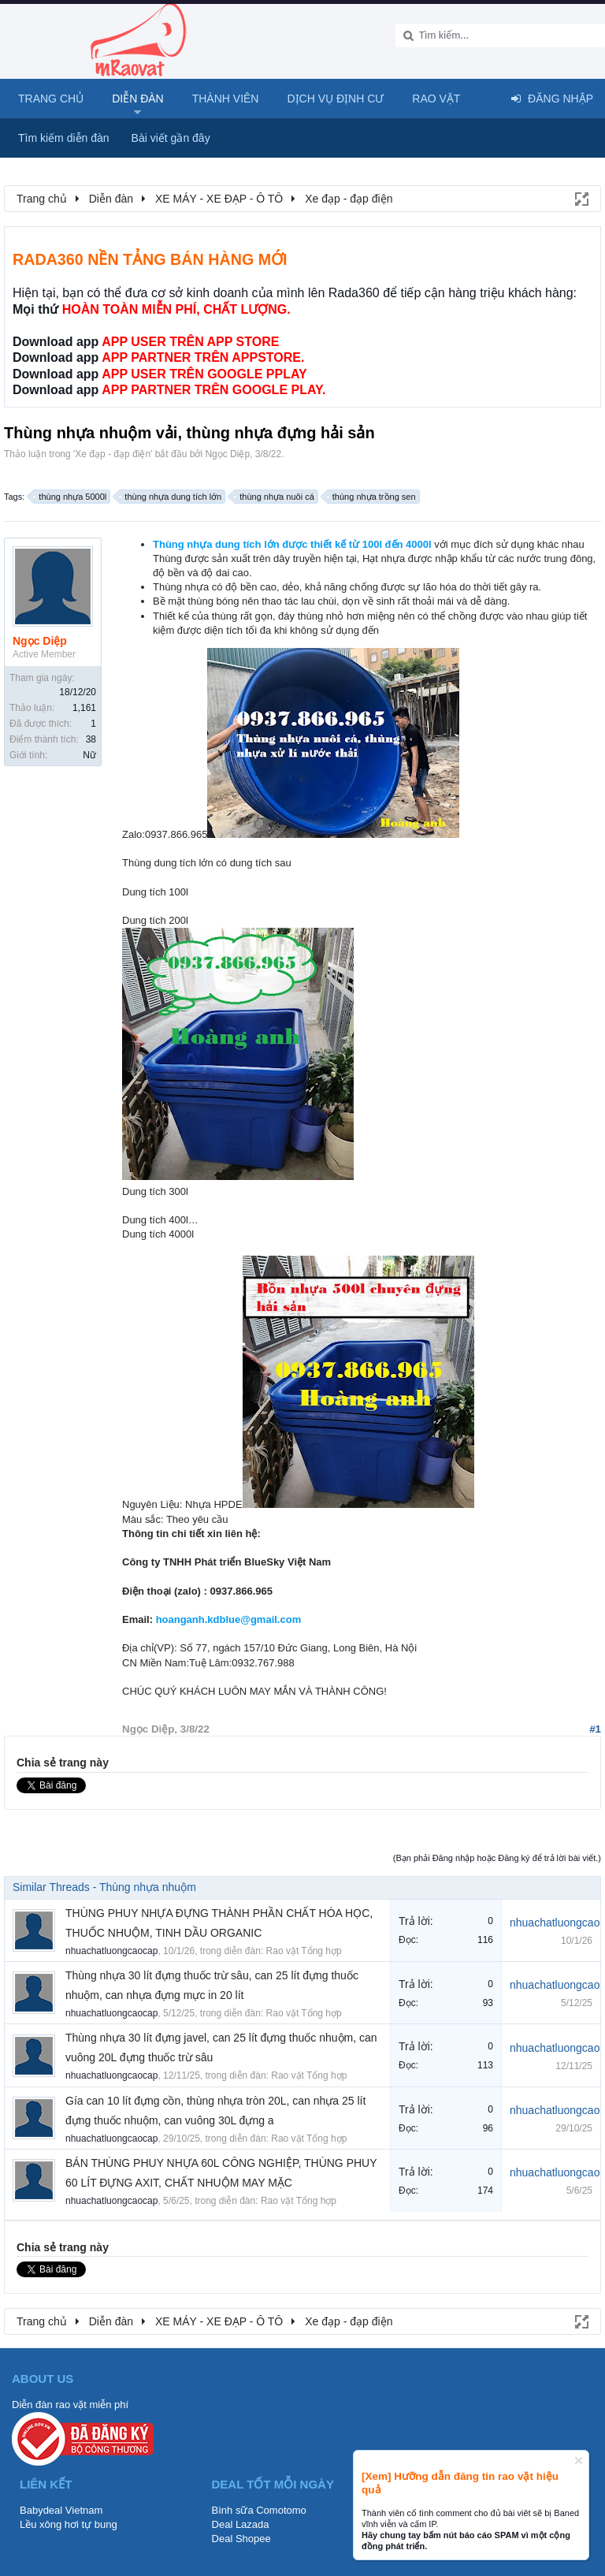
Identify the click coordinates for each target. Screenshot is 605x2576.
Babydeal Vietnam (61, 2510)
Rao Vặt (436, 98)
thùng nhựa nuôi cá (274, 497)
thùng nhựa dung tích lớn (170, 497)
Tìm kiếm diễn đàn (63, 138)
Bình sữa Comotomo (259, 2510)
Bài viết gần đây (171, 138)
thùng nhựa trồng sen (372, 497)
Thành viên (225, 98)
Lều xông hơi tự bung (68, 2524)
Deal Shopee (241, 2538)
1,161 (84, 707)
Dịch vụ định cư (335, 98)
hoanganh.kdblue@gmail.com (229, 1619)
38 (91, 739)
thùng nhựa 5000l (70, 497)
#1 (595, 1729)
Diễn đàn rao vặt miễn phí (70, 2404)
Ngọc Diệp (227, 454)
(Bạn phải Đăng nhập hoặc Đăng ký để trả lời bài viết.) (497, 1858)
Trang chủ (51, 98)
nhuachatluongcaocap (111, 1950)
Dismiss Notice (579, 2460)
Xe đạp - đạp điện (112, 454)
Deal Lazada (240, 2524)
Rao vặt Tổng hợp (304, 1950)
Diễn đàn (138, 98)
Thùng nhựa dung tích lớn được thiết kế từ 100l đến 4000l (292, 544)
